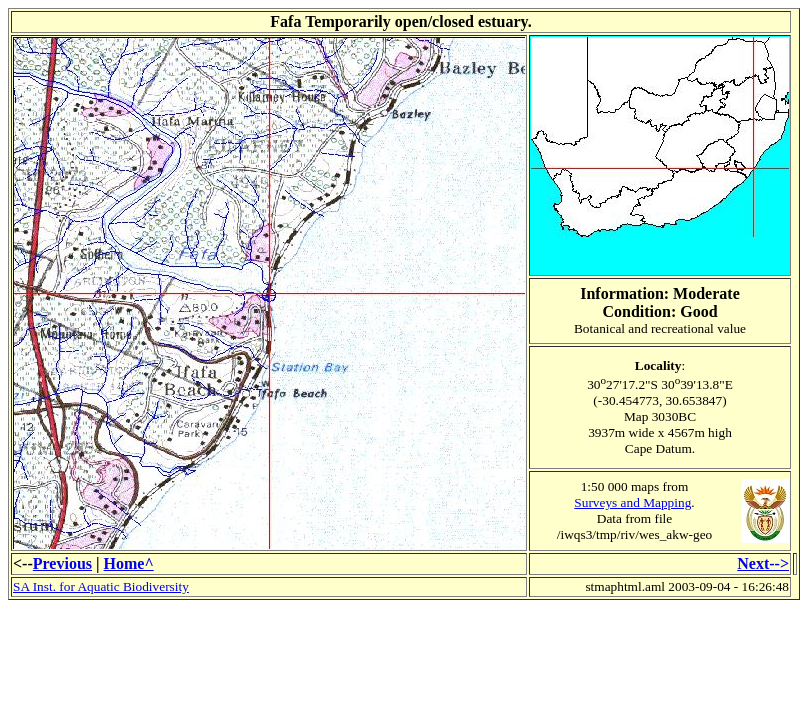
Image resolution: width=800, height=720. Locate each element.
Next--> (763, 563)
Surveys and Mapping (632, 502)
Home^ (129, 563)
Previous (62, 563)
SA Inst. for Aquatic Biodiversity (101, 586)
